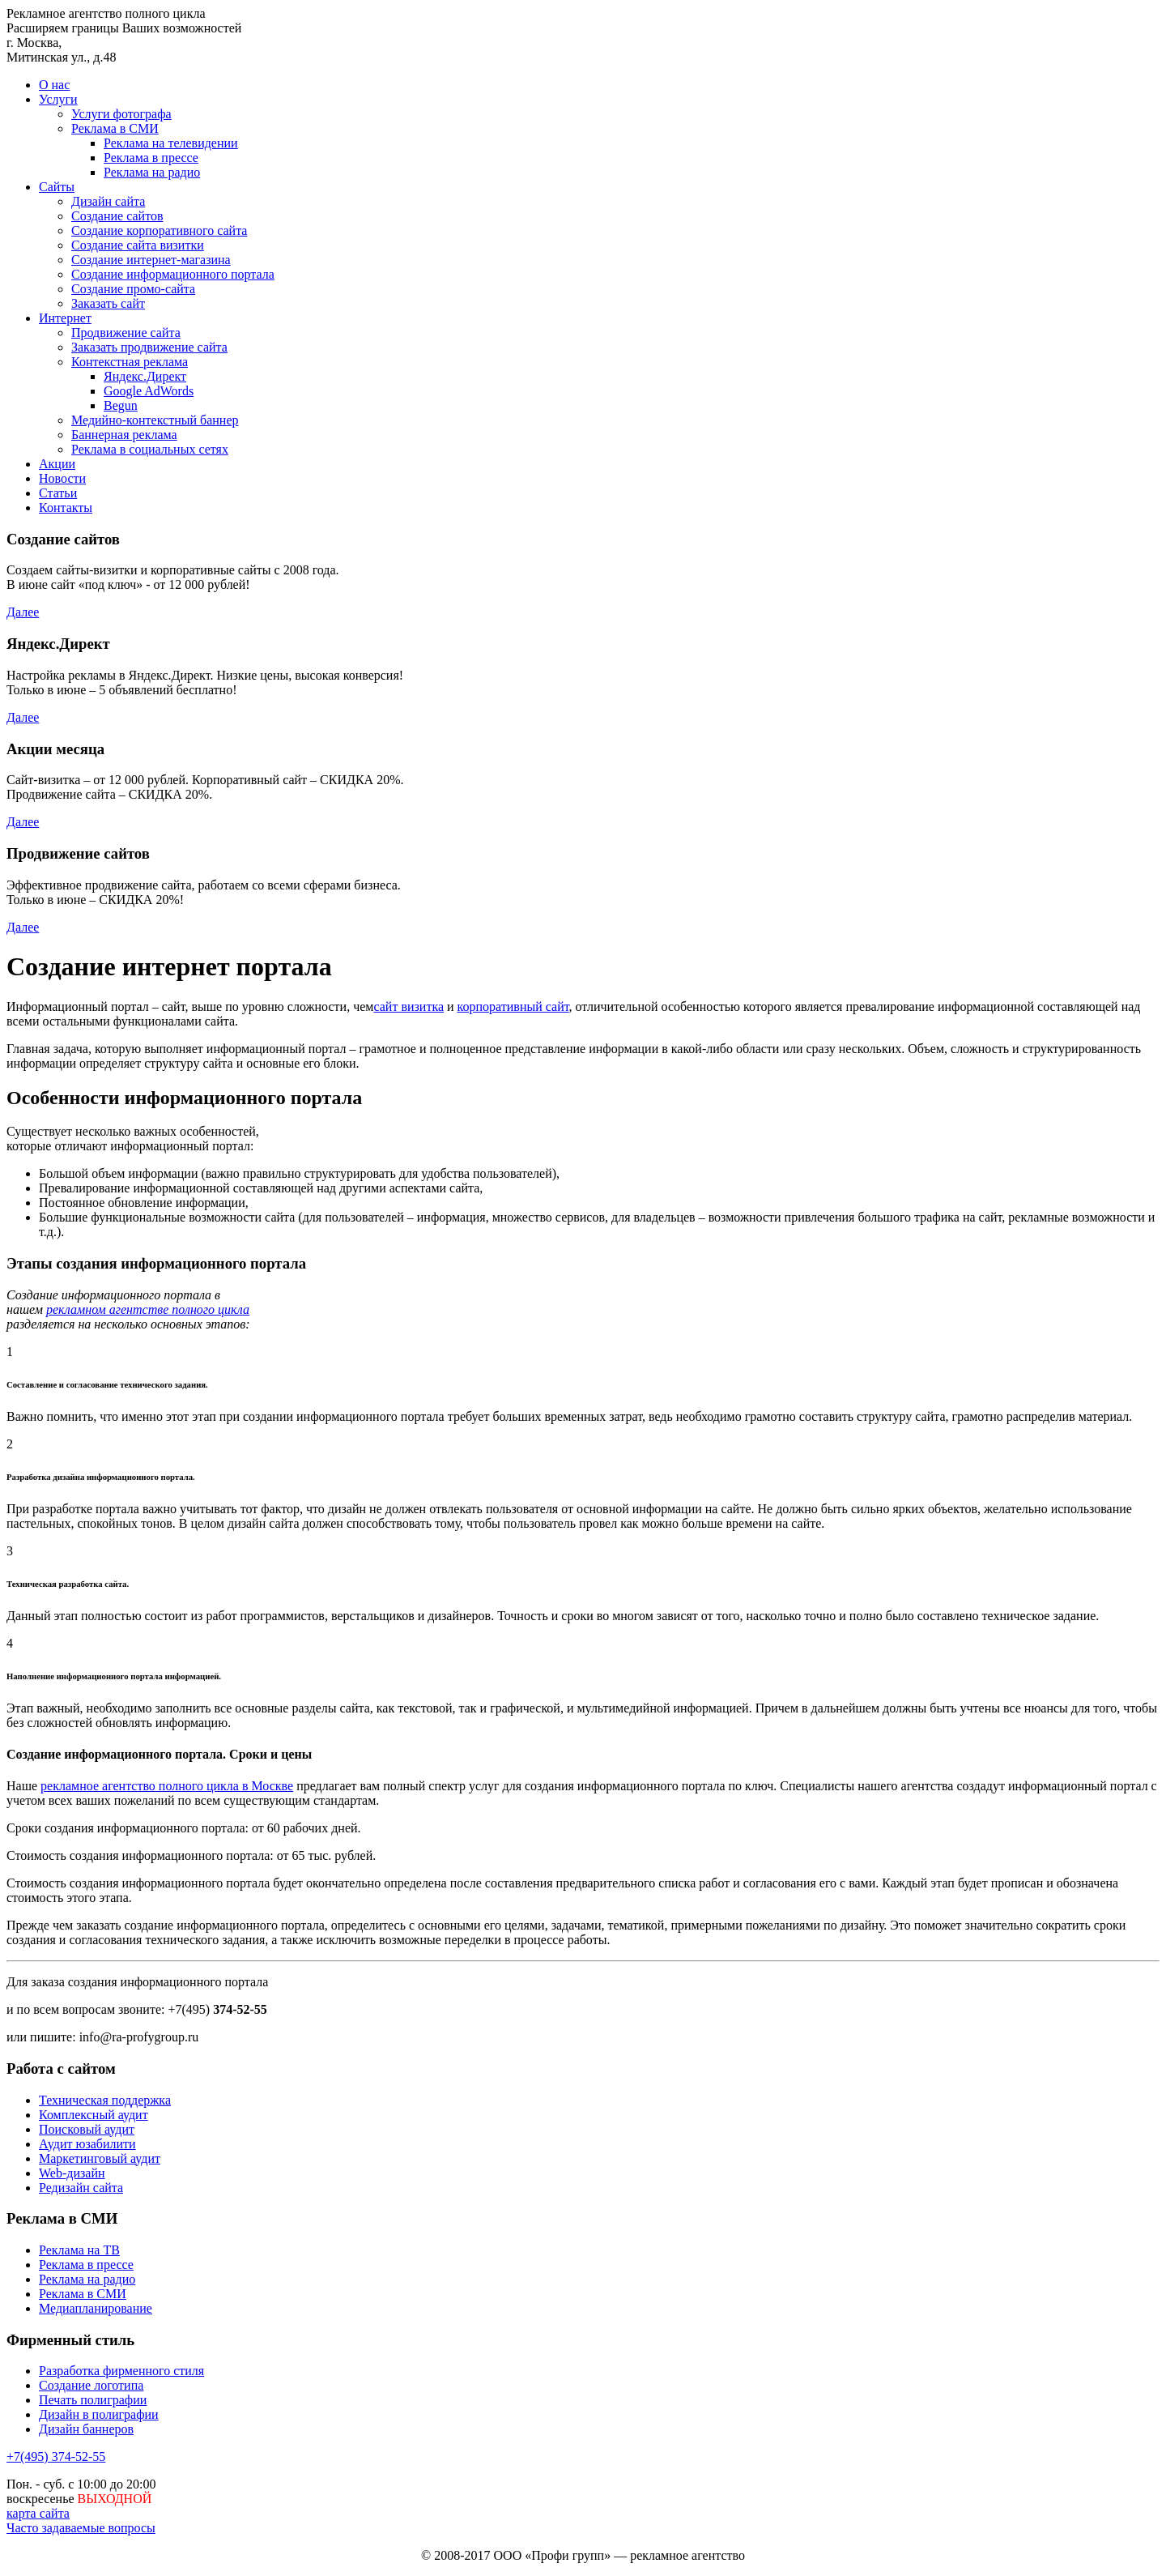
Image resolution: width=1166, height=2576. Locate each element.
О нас (54, 85)
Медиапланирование (95, 2308)
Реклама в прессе (151, 157)
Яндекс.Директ (145, 376)
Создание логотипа (91, 2385)
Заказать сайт (108, 303)
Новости (62, 478)
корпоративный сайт (513, 1006)
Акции (57, 464)
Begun (121, 405)
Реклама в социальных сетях (149, 449)
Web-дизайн (72, 2173)
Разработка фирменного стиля (121, 2371)
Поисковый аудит (86, 2129)
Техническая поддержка (105, 2100)
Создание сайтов (117, 216)
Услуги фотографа (121, 114)
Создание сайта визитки (137, 245)
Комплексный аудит (93, 2115)
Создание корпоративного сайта (159, 230)
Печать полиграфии (93, 2400)
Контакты (65, 507)
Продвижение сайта (126, 332)
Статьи (58, 493)
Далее (22, 612)
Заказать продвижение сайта (149, 347)
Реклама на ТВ (79, 2250)
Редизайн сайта (81, 2187)
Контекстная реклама (129, 362)
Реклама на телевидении (171, 143)
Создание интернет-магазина (151, 260)
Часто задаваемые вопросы (80, 2528)
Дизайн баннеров (86, 2429)
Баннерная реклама (124, 434)
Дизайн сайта (108, 201)
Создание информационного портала (172, 274)
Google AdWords (149, 391)
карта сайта (38, 2513)
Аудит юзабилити (87, 2144)
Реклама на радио (152, 172)
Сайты (56, 187)
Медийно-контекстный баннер (155, 420)
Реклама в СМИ (115, 128)
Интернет (65, 318)
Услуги (58, 99)
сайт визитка (408, 1006)
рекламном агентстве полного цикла (147, 1309)
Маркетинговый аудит (99, 2158)
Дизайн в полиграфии (99, 2414)
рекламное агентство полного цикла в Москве (166, 1786)
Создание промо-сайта (133, 289)
